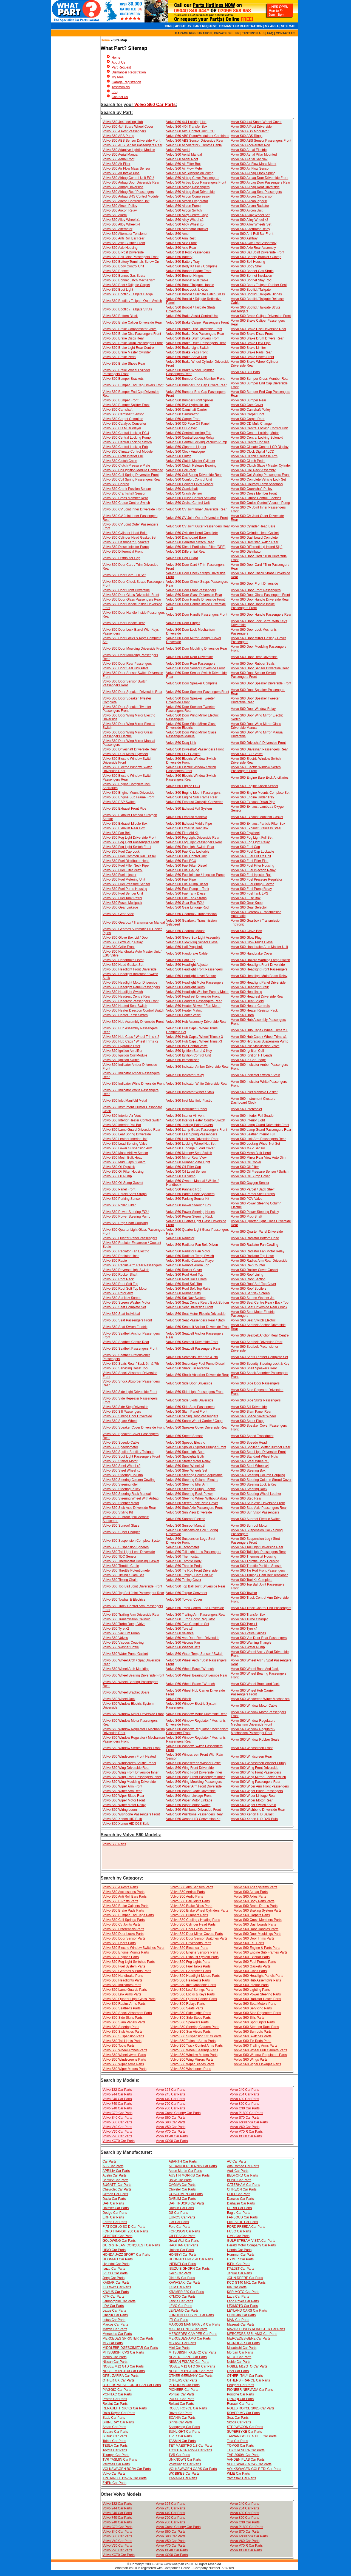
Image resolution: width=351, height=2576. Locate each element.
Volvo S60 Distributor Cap (121, 558)
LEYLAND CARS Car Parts (247, 2310)
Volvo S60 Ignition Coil (247, 1051)
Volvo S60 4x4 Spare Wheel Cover (256, 122)
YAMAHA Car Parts (183, 2478)
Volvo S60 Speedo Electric (185, 1442)
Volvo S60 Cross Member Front (254, 493)
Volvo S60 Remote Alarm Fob (187, 1265)
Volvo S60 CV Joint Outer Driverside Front (197, 518)
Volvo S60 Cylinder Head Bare (253, 526)
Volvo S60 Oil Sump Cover (250, 1176)
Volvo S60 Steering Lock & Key (253, 1484)
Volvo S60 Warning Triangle (251, 1642)
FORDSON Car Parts (184, 2231)
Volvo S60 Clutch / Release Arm (254, 456)
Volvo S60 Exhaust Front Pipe (124, 808)
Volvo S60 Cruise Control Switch (126, 503)
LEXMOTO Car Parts (242, 2306)
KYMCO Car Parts (182, 2296)
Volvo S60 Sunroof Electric (185, 1519)
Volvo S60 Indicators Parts (122, 1985)
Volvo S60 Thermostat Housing (253, 1556)
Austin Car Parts (114, 2175)
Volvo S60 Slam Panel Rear (251, 1411)
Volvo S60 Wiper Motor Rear (252, 1800)
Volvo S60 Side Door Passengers (255, 1383)
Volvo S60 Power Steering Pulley (255, 1212)
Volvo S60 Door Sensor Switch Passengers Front (253, 675)
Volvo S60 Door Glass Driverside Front (131, 595)
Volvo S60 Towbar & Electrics (124, 1599)
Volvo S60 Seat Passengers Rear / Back (195, 1320)
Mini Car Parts (179, 2348)
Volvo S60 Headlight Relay (185, 987)
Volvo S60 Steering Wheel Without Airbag (196, 1498)
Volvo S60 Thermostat (182, 1556)
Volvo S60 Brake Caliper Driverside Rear (132, 322)
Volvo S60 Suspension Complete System (132, 1541)
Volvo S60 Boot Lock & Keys (187, 290)
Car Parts (110, 2161)
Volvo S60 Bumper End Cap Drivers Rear (196, 385)
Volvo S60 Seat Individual (121, 1314)
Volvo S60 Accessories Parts (124, 1892)
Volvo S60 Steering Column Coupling (258, 1475)
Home (105, 40)
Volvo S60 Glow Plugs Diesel (252, 942)
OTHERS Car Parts (183, 2380)
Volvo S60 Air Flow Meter (184, 168)
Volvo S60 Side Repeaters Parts (257, 2013)
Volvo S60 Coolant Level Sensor (189, 484)
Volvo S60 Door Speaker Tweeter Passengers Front (127, 709)
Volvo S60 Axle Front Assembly (253, 243)
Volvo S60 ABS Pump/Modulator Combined (197, 136)
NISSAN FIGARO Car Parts (189, 2362)
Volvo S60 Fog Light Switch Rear (190, 847)
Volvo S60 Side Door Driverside (189, 1383)
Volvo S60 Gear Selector (249, 907)
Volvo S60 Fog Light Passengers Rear (194, 842)
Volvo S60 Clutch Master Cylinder (190, 461)
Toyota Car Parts (115, 2450)
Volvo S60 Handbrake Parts (123, 1976)
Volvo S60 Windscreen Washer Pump (258, 1763)
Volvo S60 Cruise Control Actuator (191, 498)
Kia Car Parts (237, 2287)
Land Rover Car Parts (243, 2301)
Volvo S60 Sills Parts (249, 2018)
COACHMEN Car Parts (186, 2194)
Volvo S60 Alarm (115, 215)
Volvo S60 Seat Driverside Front (189, 1307)
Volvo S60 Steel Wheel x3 (185, 1466)
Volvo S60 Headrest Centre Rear (127, 996)
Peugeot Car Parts (240, 2385)
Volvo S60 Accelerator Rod (250, 145)
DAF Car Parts (113, 2203)
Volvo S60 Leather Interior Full (253, 1134)
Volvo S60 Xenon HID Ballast (252, 1814)
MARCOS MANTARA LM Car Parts (194, 2324)
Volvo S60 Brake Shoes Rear (124, 363)
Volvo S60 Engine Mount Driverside (128, 793)
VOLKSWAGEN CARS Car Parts (193, 2469)
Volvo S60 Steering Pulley (121, 1489)
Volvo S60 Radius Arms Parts (124, 2004)
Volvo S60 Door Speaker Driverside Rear (132, 692)
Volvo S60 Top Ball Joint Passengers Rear (133, 1593)
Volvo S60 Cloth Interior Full (123, 456)
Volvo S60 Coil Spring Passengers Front (260, 475)
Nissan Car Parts (115, 2362)
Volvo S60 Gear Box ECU (185, 903)
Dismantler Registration (129, 72)
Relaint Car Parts (115, 2404)
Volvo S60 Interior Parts (251, 1985)
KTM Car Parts (113, 2296)
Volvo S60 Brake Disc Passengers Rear (195, 334)
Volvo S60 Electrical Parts (189, 1948)
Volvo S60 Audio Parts (187, 1896)
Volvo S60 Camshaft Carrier (186, 410)
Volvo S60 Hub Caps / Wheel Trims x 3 (194, 1037)
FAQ (270, 33)
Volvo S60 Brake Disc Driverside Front (194, 329)
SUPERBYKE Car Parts (244, 2432)
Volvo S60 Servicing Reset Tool (125, 1368)
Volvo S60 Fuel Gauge (182, 870)
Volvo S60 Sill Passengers (122, 1411)
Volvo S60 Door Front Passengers (191, 590)
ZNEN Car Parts (114, 2483)
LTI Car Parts (178, 2320)
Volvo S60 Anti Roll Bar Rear (124, 238)
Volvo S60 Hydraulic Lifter (121, 1046)
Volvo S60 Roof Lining (247, 1274)
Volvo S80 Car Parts (117, 2122)
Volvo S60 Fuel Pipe (181, 879)
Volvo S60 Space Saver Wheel (253, 1416)
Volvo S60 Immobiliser (182, 1060)
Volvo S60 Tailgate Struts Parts (193, 2041)
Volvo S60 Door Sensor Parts (124, 1938)
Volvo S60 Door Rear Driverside (189, 657)
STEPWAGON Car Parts (245, 2427)
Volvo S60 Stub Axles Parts (122, 2032)
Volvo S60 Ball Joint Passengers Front (130, 257)
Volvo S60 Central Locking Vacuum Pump (196, 442)
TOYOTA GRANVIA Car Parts (190, 2450)
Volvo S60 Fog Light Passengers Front (131, 842)
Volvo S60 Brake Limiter (248, 348)
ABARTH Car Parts (183, 2161)
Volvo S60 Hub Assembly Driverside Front (133, 1022)
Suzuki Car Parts (115, 2436)
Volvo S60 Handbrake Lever (123, 960)
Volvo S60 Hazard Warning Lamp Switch (260, 960)
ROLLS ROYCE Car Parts (188, 2408)
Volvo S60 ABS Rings (246, 136)
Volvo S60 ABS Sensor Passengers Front (261, 140)
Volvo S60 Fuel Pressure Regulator (256, 879)
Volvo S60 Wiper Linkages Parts (257, 2064)
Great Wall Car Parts (184, 2241)
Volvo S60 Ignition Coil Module (125, 1055)
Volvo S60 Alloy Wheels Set (251, 224)
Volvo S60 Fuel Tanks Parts (191, 1966)
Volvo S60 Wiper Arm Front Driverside (194, 1786)
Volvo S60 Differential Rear (186, 551)
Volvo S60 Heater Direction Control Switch (133, 1010)
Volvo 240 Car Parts (244, 2090)
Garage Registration (126, 82)
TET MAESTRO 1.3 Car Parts (190, 2446)
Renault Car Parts (240, 2404)
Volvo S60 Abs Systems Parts (255, 1887)
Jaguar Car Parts (239, 2273)
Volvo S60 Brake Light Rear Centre (128, 348)
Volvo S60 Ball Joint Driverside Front (257, 252)
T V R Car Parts (180, 2436)
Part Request (121, 67)
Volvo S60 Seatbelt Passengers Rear (193, 1348)
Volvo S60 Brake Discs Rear (123, 338)
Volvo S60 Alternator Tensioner (125, 234)
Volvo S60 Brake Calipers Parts (125, 1906)
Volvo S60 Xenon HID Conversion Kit (193, 1819)
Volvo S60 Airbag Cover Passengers (192, 178)
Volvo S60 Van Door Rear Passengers (259, 1638)
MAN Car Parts (238, 2320)
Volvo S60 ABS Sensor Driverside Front (131, 140)
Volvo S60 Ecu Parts (249, 1943)
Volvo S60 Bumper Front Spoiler (189, 400)
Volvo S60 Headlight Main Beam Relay (259, 976)
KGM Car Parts (180, 2287)
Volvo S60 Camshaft (117, 410)
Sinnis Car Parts (181, 2422)
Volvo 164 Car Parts (170, 2090)
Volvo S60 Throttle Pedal (184, 1566)
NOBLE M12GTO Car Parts (247, 2366)
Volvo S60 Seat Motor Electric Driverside (195, 1314)
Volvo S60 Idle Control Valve (187, 1046)
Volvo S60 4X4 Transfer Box (186, 126)
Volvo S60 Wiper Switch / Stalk (253, 1805)
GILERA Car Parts (182, 2236)
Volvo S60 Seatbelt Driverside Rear (256, 1342)
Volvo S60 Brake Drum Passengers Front (133, 343)
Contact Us (120, 97)
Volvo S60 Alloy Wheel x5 (184, 224)
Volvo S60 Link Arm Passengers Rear (258, 1139)
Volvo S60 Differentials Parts (123, 1929)
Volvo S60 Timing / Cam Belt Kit (189, 1575)
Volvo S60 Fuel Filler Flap (249, 861)
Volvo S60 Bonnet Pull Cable (187, 280)
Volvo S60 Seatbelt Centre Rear (126, 1342)
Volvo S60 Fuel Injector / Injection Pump (195, 875)
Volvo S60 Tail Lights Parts (122, 2041)
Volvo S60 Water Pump (248, 1647)
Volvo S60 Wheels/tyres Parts (124, 2055)
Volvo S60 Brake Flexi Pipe (251, 343)
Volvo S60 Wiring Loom (120, 1810)
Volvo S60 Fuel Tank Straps (186, 898)
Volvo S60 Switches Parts (252, 2036)
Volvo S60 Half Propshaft (184, 947)
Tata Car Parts (237, 2441)
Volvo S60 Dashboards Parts (255, 1924)
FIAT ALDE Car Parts (242, 2222)
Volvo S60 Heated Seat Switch (125, 1006)
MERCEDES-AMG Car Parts (190, 2338)
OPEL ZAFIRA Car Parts (120, 2376)
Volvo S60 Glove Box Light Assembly (193, 937)
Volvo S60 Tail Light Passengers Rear (258, 1552)
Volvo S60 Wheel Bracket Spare (126, 1692)
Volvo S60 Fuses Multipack (122, 903)
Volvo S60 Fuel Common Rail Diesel (129, 856)
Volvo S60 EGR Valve (247, 754)
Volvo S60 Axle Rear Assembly (253, 248)
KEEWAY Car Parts (117, 2287)
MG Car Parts (113, 2343)
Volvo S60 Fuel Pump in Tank (187, 889)
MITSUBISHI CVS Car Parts (123, 2352)
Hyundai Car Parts (116, 2264)
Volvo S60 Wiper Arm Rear (122, 1791)
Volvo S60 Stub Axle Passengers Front (194, 1508)
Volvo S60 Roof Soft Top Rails (188, 1288)
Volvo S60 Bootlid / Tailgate (251, 290)
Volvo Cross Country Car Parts (178, 2113)
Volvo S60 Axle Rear (181, 248)
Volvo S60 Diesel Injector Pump (126, 547)
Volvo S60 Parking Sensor (122, 1199)
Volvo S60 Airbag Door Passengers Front (196, 182)
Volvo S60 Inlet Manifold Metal (125, 1101)
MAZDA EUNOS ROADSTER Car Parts (256, 2329)
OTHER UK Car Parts (118, 2380)
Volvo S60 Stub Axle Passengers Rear (259, 1508)
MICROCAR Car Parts (243, 2343)
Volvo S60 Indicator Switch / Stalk (255, 1075)
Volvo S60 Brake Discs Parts (192, 1906)
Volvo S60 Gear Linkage (120, 907)
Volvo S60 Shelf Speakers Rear (254, 1368)
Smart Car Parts (114, 2427)
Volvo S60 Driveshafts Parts (191, 1943)
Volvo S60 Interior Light (248, 1120)
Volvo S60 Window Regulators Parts (260, 2055)
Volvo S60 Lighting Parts (252, 1990)
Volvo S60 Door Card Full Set (124, 575)
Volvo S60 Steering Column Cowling (129, 1480)
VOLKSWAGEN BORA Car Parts (127, 2469)
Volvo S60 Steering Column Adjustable (194, 1475)
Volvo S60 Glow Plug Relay (123, 942)
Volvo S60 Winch (178, 1699)
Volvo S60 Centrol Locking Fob (125, 447)
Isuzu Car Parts (114, 2269)
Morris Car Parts (114, 2357)
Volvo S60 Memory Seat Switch (189, 1153)
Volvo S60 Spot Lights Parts (254, 2022)
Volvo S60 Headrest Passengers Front (130, 1001)
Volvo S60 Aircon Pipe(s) (249, 201)
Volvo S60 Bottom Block (120, 316)
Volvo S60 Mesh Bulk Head (251, 1153)
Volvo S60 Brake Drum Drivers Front (192, 338)
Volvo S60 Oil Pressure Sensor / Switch (259, 1171)
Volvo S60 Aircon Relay (120, 210)
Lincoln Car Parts (115, 2315)
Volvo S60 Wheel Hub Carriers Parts (260, 2050)
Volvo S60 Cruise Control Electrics (256, 498)
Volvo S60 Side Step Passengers (190, 1407)
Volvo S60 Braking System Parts (257, 1910)
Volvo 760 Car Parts (170, 2104)
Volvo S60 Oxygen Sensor (250, 1183)
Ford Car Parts (179, 2227)
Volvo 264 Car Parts (244, 2094)
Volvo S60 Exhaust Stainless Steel (256, 828)
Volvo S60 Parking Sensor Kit (187, 1199)
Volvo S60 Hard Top (180, 960)
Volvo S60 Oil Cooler (246, 1162)
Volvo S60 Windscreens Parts (124, 2059)
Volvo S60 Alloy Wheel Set (250, 215)
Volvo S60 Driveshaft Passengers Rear (259, 749)
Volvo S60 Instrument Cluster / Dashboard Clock (253, 1100)
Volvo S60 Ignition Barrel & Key (189, 1051)
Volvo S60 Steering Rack (249, 1489)
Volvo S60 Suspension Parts (123, 2036)
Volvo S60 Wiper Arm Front (122, 1786)
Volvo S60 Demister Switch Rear (190, 542)
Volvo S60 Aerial (178, 150)
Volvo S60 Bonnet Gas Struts (252, 271)
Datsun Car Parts (181, 2208)
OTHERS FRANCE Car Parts (248, 2380)
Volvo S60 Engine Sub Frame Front (128, 797)
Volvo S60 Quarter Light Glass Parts (129, 1999)
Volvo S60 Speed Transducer (252, 1436)
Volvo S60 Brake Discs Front (252, 334)
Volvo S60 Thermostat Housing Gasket (131, 1561)
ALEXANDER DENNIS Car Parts (193, 2166)
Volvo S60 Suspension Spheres (126, 1547)
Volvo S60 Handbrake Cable (187, 953)
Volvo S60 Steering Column (123, 1475)
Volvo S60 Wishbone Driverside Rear (258, 1810)
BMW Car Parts (180, 2180)
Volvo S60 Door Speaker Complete (191, 683)
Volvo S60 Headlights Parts (122, 1980)
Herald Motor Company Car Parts (251, 2245)
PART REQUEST (205, 26)
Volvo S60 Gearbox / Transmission (191, 914)
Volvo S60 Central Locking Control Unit (259, 428)
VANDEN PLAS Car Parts (246, 2459)
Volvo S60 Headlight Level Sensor (191, 976)
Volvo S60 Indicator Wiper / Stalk (190, 1092)
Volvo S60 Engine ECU (183, 786)
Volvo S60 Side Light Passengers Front (194, 1392)
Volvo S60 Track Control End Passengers (261, 1608)
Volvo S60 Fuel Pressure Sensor (126, 884)
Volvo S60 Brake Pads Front (187, 352)
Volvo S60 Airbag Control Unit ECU (128, 178)
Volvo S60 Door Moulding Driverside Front (133, 648)
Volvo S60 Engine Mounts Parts (126, 1952)
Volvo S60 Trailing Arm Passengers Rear (196, 1615)
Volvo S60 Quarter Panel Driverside (257, 1231)
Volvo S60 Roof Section (248, 1279)
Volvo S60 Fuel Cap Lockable (187, 851)
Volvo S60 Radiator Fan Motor (188, 1251)
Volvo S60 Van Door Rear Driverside (192, 1638)
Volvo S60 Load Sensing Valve (125, 1144)
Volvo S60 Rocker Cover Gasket (254, 1270)
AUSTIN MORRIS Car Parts (189, 2175)
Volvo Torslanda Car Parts (249, 2122)
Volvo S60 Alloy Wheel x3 (249, 220)
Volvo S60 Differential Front (123, 551)
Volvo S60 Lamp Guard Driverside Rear (131, 1130)
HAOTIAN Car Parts (183, 2245)
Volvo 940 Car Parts (117, 2108)
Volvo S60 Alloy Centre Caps (187, 215)
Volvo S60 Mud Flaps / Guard (124, 1162)
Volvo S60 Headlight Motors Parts (195, 1976)
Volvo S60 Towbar (244, 1593)
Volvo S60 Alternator (117, 229)
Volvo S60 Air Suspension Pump (189, 173)
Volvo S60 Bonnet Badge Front (188, 271)
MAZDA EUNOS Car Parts (188, 2329)
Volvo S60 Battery (179, 257)
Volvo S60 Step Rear (246, 1498)
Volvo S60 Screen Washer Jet (252, 1298)
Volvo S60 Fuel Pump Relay (251, 889)
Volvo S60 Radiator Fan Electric (126, 1251)
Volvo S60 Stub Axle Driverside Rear (129, 1508)
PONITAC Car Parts (117, 2394)
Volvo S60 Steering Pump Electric (190, 1489)
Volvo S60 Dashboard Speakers (126, 542)
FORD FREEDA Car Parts (246, 2227)
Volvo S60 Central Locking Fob (188, 433)
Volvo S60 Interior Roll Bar (122, 1125)
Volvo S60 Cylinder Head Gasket (255, 533)
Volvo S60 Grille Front (119, 947)
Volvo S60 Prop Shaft (246, 1216)
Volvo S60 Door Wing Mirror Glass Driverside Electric (191, 726)
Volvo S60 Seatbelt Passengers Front (130, 1348)
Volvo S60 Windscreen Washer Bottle (193, 1763)
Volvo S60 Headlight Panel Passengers (131, 987)
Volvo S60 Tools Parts (119, 2045)
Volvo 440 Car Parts (170, 2099)
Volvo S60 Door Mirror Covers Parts (197, 1934)
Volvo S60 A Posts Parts (120, 1887)
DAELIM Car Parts (182, 2199)
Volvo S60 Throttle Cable (121, 1566)
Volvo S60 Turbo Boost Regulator (190, 1619)
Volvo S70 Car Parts (244, 2118)
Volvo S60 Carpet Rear (248, 419)
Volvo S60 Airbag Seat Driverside (190, 192)
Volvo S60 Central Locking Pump (127, 437)
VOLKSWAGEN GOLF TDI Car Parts (254, 2469)
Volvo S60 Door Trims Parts (254, 1938)
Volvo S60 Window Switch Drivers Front (131, 1748)
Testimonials (121, 87)
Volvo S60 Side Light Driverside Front (130, 1392)
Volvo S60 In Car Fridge (248, 1060)
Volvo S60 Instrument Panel (186, 1109)
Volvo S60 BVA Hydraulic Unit (188, 405)
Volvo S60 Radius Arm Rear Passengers (132, 1265)
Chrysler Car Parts (182, 2189)
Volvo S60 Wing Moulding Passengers (194, 1782)
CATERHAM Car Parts (243, 2185)
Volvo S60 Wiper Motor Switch (188, 1805)
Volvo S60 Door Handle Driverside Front (195, 599)
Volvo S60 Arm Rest (181, 238)
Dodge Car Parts (115, 2213)
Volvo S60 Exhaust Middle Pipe (189, 824)
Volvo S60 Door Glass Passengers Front (260, 595)
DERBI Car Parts (239, 2208)
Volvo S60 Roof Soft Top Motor (125, 1288)
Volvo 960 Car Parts (170, 2108)
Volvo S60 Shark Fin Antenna (187, 1368)
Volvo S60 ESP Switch (119, 802)
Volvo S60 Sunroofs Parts (252, 2032)
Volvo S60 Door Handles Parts (256, 1929)
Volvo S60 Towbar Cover (184, 1599)
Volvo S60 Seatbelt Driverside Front (192, 1342)
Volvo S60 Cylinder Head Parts (193, 1924)
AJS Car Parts (113, 2166)
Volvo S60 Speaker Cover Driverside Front (134, 1427)
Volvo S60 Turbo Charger (249, 1619)
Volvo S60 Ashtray (244, 238)
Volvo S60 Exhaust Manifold (186, 817)
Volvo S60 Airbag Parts (251, 1892)
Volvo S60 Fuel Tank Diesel (186, 893)
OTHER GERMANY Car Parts (191, 2376)
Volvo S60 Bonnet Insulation (251, 276)
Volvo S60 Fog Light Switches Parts (129, 1962)
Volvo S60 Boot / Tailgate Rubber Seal (259, 285)
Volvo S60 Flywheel (245, 833)
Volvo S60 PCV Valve (246, 1199)
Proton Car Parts (115, 2399)
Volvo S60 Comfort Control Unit (189, 479)
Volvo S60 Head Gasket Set (123, 965)
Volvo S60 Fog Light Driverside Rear (192, 837)
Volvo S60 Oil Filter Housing (123, 1171)
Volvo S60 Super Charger (121, 1532)
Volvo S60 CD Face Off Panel (188, 423)
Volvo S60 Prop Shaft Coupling (125, 1223)
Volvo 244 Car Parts (117, 2094)
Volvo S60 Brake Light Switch (187, 348)
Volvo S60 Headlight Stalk (250, 987)
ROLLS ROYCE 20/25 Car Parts (250, 2408)
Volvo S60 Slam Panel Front (186, 1411)
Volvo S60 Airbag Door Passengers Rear (260, 182)
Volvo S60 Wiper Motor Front (124, 1800)
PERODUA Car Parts (184, 2385)
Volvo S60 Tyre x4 (244, 1628)
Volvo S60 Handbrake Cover (251, 953)
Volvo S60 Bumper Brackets (123, 379)
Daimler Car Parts (116, 2208)
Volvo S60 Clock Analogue (185, 451)
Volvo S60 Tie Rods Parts (252, 2041)
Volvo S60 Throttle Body (184, 1561)
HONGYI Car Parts (182, 2255)
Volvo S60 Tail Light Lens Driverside (129, 1552)
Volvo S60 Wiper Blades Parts (192, 2064)
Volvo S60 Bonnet (116, 271)
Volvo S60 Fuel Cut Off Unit (251, 856)
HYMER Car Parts (240, 2259)
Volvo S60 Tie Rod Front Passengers (258, 1570)
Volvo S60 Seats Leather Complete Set (259, 1357)
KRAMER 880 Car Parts (186, 2292)
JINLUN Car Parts (182, 2278)
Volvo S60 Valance (180, 1633)
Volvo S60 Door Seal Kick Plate (125, 668)
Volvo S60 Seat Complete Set (124, 1307)
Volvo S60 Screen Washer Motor (126, 1302)
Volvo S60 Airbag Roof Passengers (128, 192)
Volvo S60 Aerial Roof (118, 159)
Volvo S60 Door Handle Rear (124, 623)
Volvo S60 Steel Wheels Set (186, 1470)
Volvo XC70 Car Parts (119, 2141)
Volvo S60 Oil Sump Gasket (123, 1183)
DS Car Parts (178, 2213)
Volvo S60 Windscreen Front (252, 1748)
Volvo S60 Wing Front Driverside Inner (130, 1772)
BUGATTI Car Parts (117, 2185)
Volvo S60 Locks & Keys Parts (193, 1994)
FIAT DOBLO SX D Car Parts (124, 2227)
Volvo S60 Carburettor (182, 414)
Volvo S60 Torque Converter (186, 1593)
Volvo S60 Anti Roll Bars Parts (125, 1896)
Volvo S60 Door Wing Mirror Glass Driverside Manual (256, 726)
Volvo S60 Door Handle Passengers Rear (261, 614)
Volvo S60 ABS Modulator (249, 131)
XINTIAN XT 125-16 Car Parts (125, 2478)
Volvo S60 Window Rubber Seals (255, 1739)
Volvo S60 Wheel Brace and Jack (255, 1684)
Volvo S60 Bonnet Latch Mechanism (129, 280)
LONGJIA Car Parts (241, 2315)
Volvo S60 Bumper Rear (248, 400)
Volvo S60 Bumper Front (120, 400)
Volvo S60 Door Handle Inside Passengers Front (253, 606)
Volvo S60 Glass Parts (250, 1971)
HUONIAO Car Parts (118, 2259)
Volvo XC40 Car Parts (172, 2136)
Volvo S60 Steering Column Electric (192, 1480)
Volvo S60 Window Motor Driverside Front (133, 1714)
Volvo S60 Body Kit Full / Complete (191, 266)
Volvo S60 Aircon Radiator (250, 206)
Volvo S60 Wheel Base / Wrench (190, 1669)
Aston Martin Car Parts (185, 2171)
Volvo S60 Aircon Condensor (252, 196)
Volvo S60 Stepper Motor (121, 1503)
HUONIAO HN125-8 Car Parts (191, 2259)
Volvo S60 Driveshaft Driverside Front (258, 743)
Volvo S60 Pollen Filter (119, 1205)
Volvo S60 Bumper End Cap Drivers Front (133, 385)
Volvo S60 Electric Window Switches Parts (133, 1948)
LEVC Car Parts (180, 2306)
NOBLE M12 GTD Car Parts (123, 2366)
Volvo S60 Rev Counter (248, 1265)
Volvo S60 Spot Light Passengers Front (131, 1456)
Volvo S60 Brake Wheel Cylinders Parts (199, 1910)
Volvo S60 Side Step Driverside (125, 1407)
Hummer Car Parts (240, 2255)
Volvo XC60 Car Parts (246, 2136)
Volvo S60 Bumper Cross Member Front (195, 379)
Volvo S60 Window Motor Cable (254, 1705)
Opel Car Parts (238, 2371)
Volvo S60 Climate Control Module (128, 451)
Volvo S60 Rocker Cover (184, 1270)
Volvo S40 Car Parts (117, 2118)
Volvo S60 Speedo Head (249, 1442)
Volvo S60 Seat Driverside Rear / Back (259, 1307)
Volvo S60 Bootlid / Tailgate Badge (128, 294)
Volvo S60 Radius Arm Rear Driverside (259, 1261)
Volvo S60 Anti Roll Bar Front (252, 234)
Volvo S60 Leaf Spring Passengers (191, 1134)
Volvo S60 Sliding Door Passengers (192, 1416)
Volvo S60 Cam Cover (247, 405)
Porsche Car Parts (240, 2394)
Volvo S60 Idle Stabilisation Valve (255, 1046)
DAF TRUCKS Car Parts (186, 2203)
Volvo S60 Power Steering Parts (257, 1994)
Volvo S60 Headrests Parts (190, 1980)
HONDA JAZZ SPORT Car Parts (126, 2255)
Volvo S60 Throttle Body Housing (255, 1561)
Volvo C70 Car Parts (117, 2113)
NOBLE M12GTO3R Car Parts (191, 2371)
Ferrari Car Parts (115, 2222)
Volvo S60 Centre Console (250, 442)
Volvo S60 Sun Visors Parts (191, 2032)
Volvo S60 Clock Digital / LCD (252, 451)
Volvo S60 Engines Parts (121, 1957)
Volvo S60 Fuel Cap (245, 847)
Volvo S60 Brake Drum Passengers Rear (196, 343)
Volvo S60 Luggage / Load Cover (190, 1148)
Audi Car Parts (237, 2171)
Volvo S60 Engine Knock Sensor (254, 786)
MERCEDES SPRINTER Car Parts (128, 2338)
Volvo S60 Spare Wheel (120, 1421)
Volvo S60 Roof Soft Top (120, 1284)
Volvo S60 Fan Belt (117, 833)
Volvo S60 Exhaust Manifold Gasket (257, 817)
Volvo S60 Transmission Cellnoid (127, 1619)
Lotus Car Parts (114, 2320)
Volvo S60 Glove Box (246, 931)
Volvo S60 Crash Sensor (184, 493)
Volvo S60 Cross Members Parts (257, 1920)
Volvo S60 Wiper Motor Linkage (189, 1800)
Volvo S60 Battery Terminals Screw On (131, 262)
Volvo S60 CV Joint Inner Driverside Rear (196, 509)
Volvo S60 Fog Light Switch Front (127, 847)
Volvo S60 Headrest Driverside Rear (257, 996)
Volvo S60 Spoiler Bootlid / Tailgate (128, 1452)
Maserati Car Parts (240, 2324)
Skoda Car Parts (239, 2422)
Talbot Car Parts (114, 2441)
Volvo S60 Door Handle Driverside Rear (260, 599)
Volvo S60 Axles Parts (250, 1896)
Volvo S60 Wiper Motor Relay (124, 1805)
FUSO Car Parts (239, 2231)
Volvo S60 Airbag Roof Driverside (255, 187)
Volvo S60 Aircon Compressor (188, 196)
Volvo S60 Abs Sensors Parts (192, 1887)
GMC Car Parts (238, 2236)
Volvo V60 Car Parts (244, 2127)
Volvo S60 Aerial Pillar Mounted (254, 154)
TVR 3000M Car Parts (243, 2455)
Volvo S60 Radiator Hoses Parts (257, 1999)
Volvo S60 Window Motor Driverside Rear (196, 1714)
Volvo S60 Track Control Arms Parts (197, 2045)
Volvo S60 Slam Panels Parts (124, 2022)
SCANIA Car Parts (182, 2418)
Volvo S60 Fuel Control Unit (186, 856)
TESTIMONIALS (253, 33)
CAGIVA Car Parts (182, 2185)
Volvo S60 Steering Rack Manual (127, 1494)
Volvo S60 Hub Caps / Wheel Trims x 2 (131, 1037)
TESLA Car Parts (115, 2446)
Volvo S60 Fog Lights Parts (190, 1962)
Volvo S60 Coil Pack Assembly (253, 470)
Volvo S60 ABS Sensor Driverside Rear (194, 140)
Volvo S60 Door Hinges (183, 623)
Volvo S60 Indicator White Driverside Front (134, 1084)
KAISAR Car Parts (116, 2282)
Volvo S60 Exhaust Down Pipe (253, 802)
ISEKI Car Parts (238, 2264)
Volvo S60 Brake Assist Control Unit (192, 316)
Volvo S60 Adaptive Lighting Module (129, 150)
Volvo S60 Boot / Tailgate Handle (190, 285)
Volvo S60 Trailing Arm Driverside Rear (131, 1615)
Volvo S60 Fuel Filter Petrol (122, 870)
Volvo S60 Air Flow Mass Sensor (126, 168)
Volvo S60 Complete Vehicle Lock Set (258, 479)
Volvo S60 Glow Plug (246, 937)
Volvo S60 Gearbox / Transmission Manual (134, 922)
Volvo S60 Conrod (116, 484)
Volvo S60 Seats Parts (187, 2008)
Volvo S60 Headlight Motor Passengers (194, 982)
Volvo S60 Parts (114, 1844)
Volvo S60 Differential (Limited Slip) (256, 547)
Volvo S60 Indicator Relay (185, 1075)
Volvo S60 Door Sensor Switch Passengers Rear (125, 683)
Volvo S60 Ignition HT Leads (251, 1055)
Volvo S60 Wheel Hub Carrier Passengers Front (252, 1692)
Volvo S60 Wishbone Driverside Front (193, 1810)
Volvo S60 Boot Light (118, 290)
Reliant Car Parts (181, 2404)
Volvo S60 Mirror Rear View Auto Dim (258, 1158)
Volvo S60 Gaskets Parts (252, 1966)
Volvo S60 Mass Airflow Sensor (125, 1153)
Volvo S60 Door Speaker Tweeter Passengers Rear (190, 709)
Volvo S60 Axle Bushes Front (124, 243)
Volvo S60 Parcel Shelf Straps (253, 1194)
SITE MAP (288, 26)
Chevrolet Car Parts (117, 2189)
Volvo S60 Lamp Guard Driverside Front (260, 1125)
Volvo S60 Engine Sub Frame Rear (191, 797)
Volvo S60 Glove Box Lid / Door (126, 937)
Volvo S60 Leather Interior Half (125, 1139)
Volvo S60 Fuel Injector (119, 875)
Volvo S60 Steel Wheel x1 (250, 1461)
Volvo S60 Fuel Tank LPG (249, 893)
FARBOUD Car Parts (242, 2217)
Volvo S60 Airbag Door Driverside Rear (131, 182)
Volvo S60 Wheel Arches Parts (125, 2050)
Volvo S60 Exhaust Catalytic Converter (194, 802)
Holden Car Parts (181, 2250)
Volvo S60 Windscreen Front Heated (129, 1756)
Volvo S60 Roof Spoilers (248, 1288)
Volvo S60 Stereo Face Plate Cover (192, 1503)
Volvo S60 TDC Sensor (119, 1556)
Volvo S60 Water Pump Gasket (125, 1654)
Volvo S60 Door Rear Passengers (127, 664)
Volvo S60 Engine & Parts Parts (257, 1948)
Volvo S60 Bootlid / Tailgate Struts (127, 309)
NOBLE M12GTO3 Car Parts (124, 2371)
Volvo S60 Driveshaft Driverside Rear (130, 749)
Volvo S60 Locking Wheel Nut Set (190, 1144)
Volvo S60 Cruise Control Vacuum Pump (260, 503)
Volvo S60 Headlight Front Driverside (258, 965)
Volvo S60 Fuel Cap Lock (121, 851)
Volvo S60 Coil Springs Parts (124, 1920)
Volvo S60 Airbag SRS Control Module (130, 196)
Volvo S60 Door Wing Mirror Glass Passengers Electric (128, 734)
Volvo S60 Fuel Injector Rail (251, 875)
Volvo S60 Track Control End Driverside (195, 1608)
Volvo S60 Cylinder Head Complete (192, 533)
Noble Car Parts (238, 2362)
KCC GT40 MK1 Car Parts (246, 2282)
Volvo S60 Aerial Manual (120, 154)
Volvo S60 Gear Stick (118, 914)
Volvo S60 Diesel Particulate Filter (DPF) (195, 547)
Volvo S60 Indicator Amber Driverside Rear (197, 1067)
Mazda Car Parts (115, 2329)
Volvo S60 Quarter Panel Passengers (130, 1238)
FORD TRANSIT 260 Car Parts (125, 2231)
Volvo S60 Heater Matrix (184, 1010)
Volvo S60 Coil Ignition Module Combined (133, 470)
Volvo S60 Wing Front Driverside (190, 1768)
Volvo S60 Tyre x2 (116, 1628)
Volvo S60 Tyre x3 (179, 1628)
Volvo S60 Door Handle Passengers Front (196, 614)
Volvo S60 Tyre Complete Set (187, 1624)
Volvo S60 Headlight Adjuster (187, 965)
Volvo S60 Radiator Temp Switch (190, 1256)
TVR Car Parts (179, 2455)
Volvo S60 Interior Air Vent (122, 1116)
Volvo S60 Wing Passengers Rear (256, 1782)
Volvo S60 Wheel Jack (119, 1699)
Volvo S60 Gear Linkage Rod (187, 907)
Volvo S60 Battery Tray (183, 262)
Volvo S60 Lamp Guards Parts (125, 1990)
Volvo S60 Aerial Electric (249, 150)
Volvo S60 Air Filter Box (183, 164)
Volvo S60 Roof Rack (118, 1279)
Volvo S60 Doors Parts (119, 1943)
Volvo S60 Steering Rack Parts (256, 2027)
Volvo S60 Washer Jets (183, 1647)
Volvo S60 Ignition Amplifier (122, 1051)
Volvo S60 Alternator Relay (250, 229)
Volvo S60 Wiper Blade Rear (123, 1796)
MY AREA (272, 26)
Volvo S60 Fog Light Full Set (251, 837)
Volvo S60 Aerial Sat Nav (249, 159)
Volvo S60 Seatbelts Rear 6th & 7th (192, 1357)
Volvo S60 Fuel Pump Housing (125, 889)
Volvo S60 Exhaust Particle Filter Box (258, 824)
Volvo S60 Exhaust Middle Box (125, 824)
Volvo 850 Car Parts (244, 2104)
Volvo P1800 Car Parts (246, 2113)
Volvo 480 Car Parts (244, 2099)
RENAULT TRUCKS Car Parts (125, 2408)
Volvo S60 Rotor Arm (118, 1293)
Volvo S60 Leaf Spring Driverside (127, 1134)
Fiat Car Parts (179, 2222)
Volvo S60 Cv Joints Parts (121, 1924)
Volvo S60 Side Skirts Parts (123, 2018)
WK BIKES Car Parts (184, 2473)
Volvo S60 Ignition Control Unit (188, 1055)
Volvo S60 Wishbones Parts (191, 2069)
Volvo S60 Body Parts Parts (254, 1901)
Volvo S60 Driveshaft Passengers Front (194, 749)
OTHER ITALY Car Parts (245, 2376)
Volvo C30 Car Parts (245, 2108)
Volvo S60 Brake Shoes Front (252, 357)
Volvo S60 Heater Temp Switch (125, 1015)
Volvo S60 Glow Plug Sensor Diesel (192, 942)
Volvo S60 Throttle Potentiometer (127, 1570)
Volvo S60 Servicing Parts (253, 2008)
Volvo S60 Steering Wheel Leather (256, 1494)
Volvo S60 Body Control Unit (123, 266)
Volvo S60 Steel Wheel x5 (121, 1470)
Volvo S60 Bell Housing (248, 262)
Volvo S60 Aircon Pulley (120, 206)
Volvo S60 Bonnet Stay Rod (251, 280)
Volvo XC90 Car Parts (172, 2141)
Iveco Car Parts (180, 2273)
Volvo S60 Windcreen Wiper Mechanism (260, 1699)
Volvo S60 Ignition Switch (121, 1060)
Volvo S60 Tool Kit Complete (251, 1580)
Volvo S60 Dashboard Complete (254, 537)
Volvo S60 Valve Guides (248, 1633)
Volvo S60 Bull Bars (245, 372)
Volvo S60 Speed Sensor (184, 1436)
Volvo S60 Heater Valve (183, 1015)
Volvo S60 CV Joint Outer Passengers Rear (198, 526)
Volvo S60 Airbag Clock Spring (253, 173)
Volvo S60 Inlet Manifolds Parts (193, 1985)
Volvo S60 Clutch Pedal (248, 461)
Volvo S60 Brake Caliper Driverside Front (261, 316)
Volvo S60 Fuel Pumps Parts (255, 1962)
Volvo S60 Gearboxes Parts (191, 1971)
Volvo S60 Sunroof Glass (121, 1525)
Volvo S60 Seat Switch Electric (253, 1320)
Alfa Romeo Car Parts (243, 2166)
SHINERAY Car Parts (118, 2422)
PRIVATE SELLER (227, 33)
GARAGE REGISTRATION (193, 33)
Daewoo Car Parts (240, 2199)
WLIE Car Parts (238, 2473)
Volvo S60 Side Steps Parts (191, 2018)
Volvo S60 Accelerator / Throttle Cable (194, 145)
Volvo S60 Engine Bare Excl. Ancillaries (259, 777)
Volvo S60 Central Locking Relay (190, 437)
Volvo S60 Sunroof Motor (249, 1525)
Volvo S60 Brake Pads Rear (251, 352)
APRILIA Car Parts (116, 2171)
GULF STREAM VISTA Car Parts (251, 2241)
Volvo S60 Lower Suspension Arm (127, 1148)
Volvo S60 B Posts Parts (120, 1901)
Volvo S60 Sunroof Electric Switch (256, 1519)
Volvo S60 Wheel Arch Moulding (126, 1669)
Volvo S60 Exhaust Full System (189, 808)
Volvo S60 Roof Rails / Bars (186, 1279)
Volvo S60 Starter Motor (120, 1461)
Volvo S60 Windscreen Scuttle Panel (129, 1763)
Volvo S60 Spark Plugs (247, 1421)
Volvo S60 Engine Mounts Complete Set (260, 793)
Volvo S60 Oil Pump (117, 1176)
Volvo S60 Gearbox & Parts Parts (127, 1971)
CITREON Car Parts (242, 2189)
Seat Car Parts (238, 2418)
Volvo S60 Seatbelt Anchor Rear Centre (260, 1335)
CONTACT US (285, 33)
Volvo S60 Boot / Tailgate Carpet (126, 285)
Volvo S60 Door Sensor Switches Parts (199, 1938)
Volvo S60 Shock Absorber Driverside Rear (197, 1375)
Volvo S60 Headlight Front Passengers (194, 969)
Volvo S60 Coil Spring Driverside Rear (194, 475)
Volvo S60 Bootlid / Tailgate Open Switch (132, 301)
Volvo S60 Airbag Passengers (188, 187)
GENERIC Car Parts (117, 2236)
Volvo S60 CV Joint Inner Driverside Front (133, 509)
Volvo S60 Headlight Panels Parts (258, 1976)
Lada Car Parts (238, 2296)
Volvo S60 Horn (242, 1015)
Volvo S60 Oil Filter (245, 1167)
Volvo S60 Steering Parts (121, 2027)
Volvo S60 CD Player (181, 428)
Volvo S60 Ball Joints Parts (190, 1901)
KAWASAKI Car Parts (184, 2282)
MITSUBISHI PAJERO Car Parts (192, 2352)
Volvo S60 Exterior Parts (252, 1957)
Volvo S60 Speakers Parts (190, 2022)
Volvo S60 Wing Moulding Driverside (129, 1782)
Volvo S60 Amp (177, 234)
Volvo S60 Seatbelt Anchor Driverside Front (198, 1327)
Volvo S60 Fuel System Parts (124, 1966)
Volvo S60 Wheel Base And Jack (255, 1669)
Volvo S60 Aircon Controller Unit (126, 201)
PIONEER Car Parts (183, 2390)
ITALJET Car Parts (240, 2269)
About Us (118, 62)
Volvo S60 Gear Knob (246, 903)
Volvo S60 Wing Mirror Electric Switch (258, 1777)
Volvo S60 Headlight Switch (123, 992)
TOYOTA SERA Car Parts (246, 2450)
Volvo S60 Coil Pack (181, 470)
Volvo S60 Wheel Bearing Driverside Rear (196, 1675)
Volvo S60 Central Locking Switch (127, 442)
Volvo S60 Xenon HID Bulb (122, 1819)
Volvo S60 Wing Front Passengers (256, 1772)
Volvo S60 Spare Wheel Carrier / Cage (194, 1421)
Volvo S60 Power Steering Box (188, 1205)
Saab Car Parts (114, 2418)
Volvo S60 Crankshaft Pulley (251, 489)
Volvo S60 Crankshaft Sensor (124, 493)
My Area (118, 77)
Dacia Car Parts (114, 2199)
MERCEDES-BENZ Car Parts (248, 2338)
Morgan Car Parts (240, 2352)
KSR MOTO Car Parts (243, 2292)
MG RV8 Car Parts (182, 2343)
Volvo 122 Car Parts (117, 2090)
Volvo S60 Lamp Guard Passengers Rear (261, 1130)
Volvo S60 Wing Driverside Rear (126, 1768)
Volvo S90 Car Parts (170, 2122)
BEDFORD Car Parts (242, 2175)
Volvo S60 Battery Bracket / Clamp (256, 257)
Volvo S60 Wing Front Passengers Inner (132, 1777)
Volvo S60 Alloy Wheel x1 (121, 220)
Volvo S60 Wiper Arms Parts (123, 2064)
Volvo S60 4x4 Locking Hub (123, 122)
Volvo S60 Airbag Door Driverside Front (259, 178)
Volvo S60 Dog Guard (182, 558)
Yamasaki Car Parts (241, 2478)
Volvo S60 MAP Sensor (248, 1148)
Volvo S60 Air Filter (116, 164)
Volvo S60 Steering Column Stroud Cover (261, 1480)
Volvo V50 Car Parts (170, 2127)
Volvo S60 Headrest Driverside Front (193, 996)
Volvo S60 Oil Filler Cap (183, 1167)
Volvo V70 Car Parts (117, 2132)
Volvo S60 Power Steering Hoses (190, 1212)
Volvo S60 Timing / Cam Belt (123, 1575)
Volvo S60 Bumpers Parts (189, 1915)
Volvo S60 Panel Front (119, 1189)
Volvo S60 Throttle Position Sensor (256, 1566)
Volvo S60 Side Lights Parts (191, 2013)
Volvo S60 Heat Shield (247, 1001)
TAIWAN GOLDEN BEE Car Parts (252, 2436)
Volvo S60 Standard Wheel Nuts (254, 1456)
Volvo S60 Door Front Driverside (254, 584)
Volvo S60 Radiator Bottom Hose (255, 1238)
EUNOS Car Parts (182, 2217)
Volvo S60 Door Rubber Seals (252, 664)
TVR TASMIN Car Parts (120, 2459)
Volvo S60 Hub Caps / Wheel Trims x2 (130, 1041)
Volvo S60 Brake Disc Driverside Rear (258, 329)
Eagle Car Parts (238, 2213)
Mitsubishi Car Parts (241, 2348)
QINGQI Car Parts (240, 2399)
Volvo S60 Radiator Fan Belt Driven (192, 1245)
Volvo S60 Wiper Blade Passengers (257, 1791)
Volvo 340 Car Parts (117, 2099)
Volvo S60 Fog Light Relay (250, 842)
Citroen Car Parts (115, 2194)
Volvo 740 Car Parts (117, 2104)
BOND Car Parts (239, 2180)
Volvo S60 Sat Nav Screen (250, 1293)
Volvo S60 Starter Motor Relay (188, 1461)
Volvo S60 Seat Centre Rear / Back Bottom (197, 1302)
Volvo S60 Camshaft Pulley (251, 410)
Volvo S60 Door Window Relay (253, 709)
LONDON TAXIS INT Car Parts (191, 2315)
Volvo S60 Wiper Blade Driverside (191, 1791)
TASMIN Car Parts (182, 2441)
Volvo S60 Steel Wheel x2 (121, 1466)
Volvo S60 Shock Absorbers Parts (127, 2013)
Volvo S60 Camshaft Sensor (123, 414)
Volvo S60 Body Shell (246, 266)
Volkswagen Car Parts (185, 2464)
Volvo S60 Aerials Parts (188, 1892)
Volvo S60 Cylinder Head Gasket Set (129, 537)
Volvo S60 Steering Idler (120, 1484)
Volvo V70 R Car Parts (246, 2132)
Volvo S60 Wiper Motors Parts (124, 2069)
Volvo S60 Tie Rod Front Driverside (191, 1570)
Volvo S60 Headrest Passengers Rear (194, 1001)
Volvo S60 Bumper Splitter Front (126, 405)
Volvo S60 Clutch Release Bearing (191, 465)
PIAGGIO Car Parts (117, 2390)
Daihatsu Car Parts (241, 2203)
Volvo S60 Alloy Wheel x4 (121, 224)
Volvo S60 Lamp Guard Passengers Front (196, 1130)
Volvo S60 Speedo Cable (121, 1442)
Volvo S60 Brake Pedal (119, 357)
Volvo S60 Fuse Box (246, 898)
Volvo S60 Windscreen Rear (251, 1756)
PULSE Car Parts (181, 2399)
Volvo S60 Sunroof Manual (185, 1525)
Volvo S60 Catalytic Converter (124, 423)
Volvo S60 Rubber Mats (183, 1293)
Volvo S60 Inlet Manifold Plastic (189, 1101)
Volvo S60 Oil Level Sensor (186, 1171)
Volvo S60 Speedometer (120, 1447)
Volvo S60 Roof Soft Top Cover (253, 1284)
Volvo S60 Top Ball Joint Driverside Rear (195, 1586)
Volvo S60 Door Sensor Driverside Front (195, 668)
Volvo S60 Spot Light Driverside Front (258, 1452)
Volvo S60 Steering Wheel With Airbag (130, 1498)
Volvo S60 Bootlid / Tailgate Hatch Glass (195, 294)
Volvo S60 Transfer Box (248, 1615)
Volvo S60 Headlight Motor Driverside (130, 982)
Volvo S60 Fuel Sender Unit (123, 893)
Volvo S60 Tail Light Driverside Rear (257, 1547)
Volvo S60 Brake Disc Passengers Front (132, 334)
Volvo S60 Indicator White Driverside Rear (197, 1084)
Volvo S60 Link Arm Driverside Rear (192, 1139)
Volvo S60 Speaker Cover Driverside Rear (197, 1427)
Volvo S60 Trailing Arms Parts (255, 2045)
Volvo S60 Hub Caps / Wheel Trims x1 (259, 1037)
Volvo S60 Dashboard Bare (186, 537)
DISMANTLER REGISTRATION (240, 26)
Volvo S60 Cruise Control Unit (188, 503)
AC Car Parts (237, 2161)
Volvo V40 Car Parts (117, 2127)
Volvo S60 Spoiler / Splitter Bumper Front (196, 1447)
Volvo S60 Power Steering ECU (126, 1212)
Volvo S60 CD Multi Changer (252, 423)
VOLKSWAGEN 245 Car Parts (249, 2464)
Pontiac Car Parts (181, 2394)
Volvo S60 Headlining (246, 992)
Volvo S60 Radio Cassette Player (190, 1261)
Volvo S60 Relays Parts (188, 2004)
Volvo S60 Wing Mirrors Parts (192, 2059)
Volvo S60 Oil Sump (181, 1176)
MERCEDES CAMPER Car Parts (193, 2334)
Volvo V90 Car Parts (117, 2136)
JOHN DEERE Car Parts (245, 2278)
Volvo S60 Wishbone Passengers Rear (194, 1814)
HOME (167, 26)
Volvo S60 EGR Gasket (183, 754)
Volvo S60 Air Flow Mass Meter (253, 164)
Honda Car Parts (239, 2250)
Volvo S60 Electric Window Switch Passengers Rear (127, 777)
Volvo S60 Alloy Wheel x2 (184, 220)
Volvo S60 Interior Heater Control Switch (132, 1120)
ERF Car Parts (113, 2217)
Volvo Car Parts (114, 2473)
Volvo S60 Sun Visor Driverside (189, 1512)
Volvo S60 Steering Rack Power (189, 1494)
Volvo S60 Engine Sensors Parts (194, 1952)
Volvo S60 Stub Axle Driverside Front (258, 1503)
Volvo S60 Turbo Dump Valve (124, 1624)
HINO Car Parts (114, 2250)
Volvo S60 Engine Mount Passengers (193, 793)
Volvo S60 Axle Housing (120, 248)
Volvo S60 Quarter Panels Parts (194, 1999)
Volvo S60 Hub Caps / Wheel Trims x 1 (259, 1030)
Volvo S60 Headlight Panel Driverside (258, 982)
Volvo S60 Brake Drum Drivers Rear (257, 338)
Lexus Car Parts (114, 2310)
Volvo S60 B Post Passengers (188, 252)
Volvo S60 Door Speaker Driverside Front (261, 683)
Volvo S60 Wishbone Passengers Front (131, 1814)
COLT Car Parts (238, 2194)
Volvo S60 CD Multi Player (122, 428)
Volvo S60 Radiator (180, 1238)
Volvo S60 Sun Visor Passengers (255, 1512)
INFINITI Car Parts (182, 2264)
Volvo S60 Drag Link (181, 743)
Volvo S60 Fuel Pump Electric (252, 884)
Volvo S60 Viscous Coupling (123, 1642)
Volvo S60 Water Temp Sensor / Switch (194, 1654)
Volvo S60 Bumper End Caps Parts (128, 1915)
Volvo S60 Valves (115, 1638)
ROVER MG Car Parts (243, 2413)
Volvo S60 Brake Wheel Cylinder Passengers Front (126, 372)
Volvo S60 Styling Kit (118, 1512)
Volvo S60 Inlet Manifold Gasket (254, 1092)
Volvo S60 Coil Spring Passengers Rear (132, 479)
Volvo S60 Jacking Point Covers (189, 1125)
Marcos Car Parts (115, 2324)
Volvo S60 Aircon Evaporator (187, 201)
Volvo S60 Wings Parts (250, 2059)
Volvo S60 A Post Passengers (124, 131)
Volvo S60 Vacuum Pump (121, 1633)
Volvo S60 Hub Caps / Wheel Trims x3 (194, 1041)
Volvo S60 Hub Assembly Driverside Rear (196, 1022)
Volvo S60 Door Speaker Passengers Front (197, 692)
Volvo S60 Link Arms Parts (122, 1994)
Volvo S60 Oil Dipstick (119, 1167)
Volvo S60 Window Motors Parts (194, 2055)
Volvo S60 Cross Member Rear (125, 498)
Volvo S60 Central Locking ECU (126, 433)
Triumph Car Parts (116, 2455)
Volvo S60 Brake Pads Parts (123, 1910)
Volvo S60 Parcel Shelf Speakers (190, 1194)
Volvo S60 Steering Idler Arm (187, 1484)
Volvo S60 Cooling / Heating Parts (195, 1920)
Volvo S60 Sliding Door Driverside (127, 1416)
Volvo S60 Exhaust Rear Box (124, 828)
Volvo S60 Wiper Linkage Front (188, 1796)
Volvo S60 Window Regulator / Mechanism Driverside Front (253, 1722)
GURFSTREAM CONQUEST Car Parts (131, 2245)
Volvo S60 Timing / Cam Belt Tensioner (259, 1575)
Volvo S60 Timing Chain (120, 1580)
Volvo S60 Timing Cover (183, 1580)
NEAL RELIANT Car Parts (188, 2357)
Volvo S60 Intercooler (246, 1109)
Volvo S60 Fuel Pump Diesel (187, 884)
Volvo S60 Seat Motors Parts (255, 2004)
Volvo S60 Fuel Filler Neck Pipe (126, 865)
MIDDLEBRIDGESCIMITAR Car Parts (130, 2348)
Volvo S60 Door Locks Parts (123, 1934)
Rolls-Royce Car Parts (119, 2413)
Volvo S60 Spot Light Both (185, 1452)
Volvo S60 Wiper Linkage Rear (253, 1796)
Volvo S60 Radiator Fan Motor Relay (257, 1251)
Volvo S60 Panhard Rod (183, 1189)
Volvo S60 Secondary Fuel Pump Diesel (195, 1364)
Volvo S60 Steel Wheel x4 (250, 1466)
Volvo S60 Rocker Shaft (120, 1274)
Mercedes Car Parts (117, 2334)
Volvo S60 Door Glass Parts (191, 1929)
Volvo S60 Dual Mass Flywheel (125, 754)
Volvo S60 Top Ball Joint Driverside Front (132, 1586)
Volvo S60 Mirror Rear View (186, 1158)
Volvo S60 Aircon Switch (184, 210)
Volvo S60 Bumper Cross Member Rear (260, 379)
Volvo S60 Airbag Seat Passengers (256, 192)
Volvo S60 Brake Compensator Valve (130, 329)
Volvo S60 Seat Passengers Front (127, 1320)
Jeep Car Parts (113, 2278)
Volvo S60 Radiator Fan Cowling (254, 1245)
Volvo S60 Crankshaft (182, 489)
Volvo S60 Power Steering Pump (126, 1216)
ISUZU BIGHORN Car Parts (189, 2269)
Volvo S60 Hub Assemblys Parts (257, 1980)
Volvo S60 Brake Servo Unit (186, 357)
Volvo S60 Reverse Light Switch (126, 1270)
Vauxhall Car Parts (116, 2464)
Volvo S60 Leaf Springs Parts (192, 1990)
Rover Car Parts (180, 2413)
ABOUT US (183, 26)
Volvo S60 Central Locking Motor (255, 433)
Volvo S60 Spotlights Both (185, 1456)
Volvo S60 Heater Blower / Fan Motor (193, 1006)
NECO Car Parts (239, 2357)
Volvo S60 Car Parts (155, 104)
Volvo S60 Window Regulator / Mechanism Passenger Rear (253, 1731)
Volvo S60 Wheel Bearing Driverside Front (133, 1675)
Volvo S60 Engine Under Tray (252, 797)
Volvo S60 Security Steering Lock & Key (260, 1364)
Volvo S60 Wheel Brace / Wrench (190, 1684)
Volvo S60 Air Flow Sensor (250, 168)
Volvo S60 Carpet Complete (123, 419)
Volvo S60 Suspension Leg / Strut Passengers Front (255, 1540)
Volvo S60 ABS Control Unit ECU (190, 131)
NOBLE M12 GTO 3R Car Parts (192, 2366)
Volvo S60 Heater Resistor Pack (254, 1010)
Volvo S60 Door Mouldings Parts (257, 1934)
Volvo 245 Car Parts (170, 2094)
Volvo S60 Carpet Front (183, 419)
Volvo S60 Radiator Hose (121, 1256)
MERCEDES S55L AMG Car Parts (252, 2334)
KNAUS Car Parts (116, 2292)
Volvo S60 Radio (115, 1261)
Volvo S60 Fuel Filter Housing (252, 865)
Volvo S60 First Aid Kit (182, 833)
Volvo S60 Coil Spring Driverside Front (131, 475)
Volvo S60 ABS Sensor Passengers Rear (132, 145)
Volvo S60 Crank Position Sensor (127, 489)
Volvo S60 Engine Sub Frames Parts (260, 1952)
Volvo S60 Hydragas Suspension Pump (259, 1041)
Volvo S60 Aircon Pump (183, 206)
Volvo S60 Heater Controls (250, 1006)
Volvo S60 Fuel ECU (181, 861)
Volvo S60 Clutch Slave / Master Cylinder (261, 465)
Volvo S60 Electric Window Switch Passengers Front (191, 769)
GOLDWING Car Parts (119, 2241)
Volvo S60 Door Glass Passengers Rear (132, 599)
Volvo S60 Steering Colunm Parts (195, 2027)
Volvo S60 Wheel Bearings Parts (194, 2050)
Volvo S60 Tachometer (182, 1547)
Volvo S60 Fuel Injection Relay (253, 870)
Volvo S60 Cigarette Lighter (186, 447)
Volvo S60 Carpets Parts (252, 1915)
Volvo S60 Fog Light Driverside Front (129, 837)
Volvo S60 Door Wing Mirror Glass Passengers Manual (191, 734)
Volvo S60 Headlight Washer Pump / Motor (197, 992)
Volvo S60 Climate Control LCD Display (259, 447)
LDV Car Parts (113, 2306)
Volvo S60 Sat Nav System (185, 1298)
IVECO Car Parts (115, 2273)
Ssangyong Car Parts (184, 2427)
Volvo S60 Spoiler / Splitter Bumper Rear (260, 1447)
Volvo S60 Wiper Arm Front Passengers (260, 1786)
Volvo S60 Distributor (246, 551)
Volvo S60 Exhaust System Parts (195, 1957)
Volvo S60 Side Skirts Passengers (256, 1400)
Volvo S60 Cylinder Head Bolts (125, 533)
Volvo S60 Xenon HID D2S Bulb (126, 1824)
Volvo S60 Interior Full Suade (252, 1116)
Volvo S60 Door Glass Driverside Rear (194, 595)
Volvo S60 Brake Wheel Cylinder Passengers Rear (190, 372)
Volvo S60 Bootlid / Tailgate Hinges (256, 294)
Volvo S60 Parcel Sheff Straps (125, 1194)
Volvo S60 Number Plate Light (188, 1162)
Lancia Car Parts (181, 2301)
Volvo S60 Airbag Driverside (123, 187)
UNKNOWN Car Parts (185, 2459)
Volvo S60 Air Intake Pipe (121, 173)
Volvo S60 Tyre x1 (244, 1624)
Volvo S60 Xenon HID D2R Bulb (254, 1819)
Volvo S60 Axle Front (181, 243)
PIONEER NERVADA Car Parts (250, 2390)
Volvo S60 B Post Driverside (123, 252)
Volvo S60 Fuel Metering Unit (124, 879)
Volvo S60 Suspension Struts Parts (196, 2036)
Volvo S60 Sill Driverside (249, 1407)
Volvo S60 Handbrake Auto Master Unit (259, 947)
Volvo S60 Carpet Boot (247, 414)
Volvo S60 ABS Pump (118, 136)
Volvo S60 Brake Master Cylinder (127, 352)
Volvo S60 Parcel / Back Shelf (252, 1189)
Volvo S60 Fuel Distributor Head (126, 861)
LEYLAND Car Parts (184, 2310)
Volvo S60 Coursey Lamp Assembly (257, 484)
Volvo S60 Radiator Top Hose (252, 1256)
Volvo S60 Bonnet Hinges (184, 276)
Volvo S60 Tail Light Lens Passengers (193, 1552)
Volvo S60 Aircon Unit (246, 210)
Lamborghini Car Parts (119, 2301)
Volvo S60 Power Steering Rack (189, 1216)
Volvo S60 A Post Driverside (251, 126)
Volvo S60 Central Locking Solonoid (257, 437)
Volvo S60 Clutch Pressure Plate (126, 465)
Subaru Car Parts (115, 2432)
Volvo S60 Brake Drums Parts (256, 1906)
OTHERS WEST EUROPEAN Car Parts (132, 2385)
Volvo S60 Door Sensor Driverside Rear (260, 668)
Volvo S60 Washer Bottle (121, 1647)
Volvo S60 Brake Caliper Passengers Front (197, 322)
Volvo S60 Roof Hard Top (184, 1274)
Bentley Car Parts (115, 2180)
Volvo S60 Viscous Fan (183, 1642)
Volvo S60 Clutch (178, 456)
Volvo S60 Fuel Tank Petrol (122, 898)
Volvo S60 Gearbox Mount (185, 931)
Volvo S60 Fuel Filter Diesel (186, 865)
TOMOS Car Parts (240, 2446)
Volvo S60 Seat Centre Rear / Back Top (259, 1302)
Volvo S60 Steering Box (248, 1470)
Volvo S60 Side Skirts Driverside (189, 1400)
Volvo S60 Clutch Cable (120, 461)
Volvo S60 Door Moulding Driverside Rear (196, 648)
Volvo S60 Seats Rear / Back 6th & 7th (131, 1364)
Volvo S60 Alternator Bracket (187, 229)
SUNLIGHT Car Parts (184, 2432)
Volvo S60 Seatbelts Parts (122, 2008)
